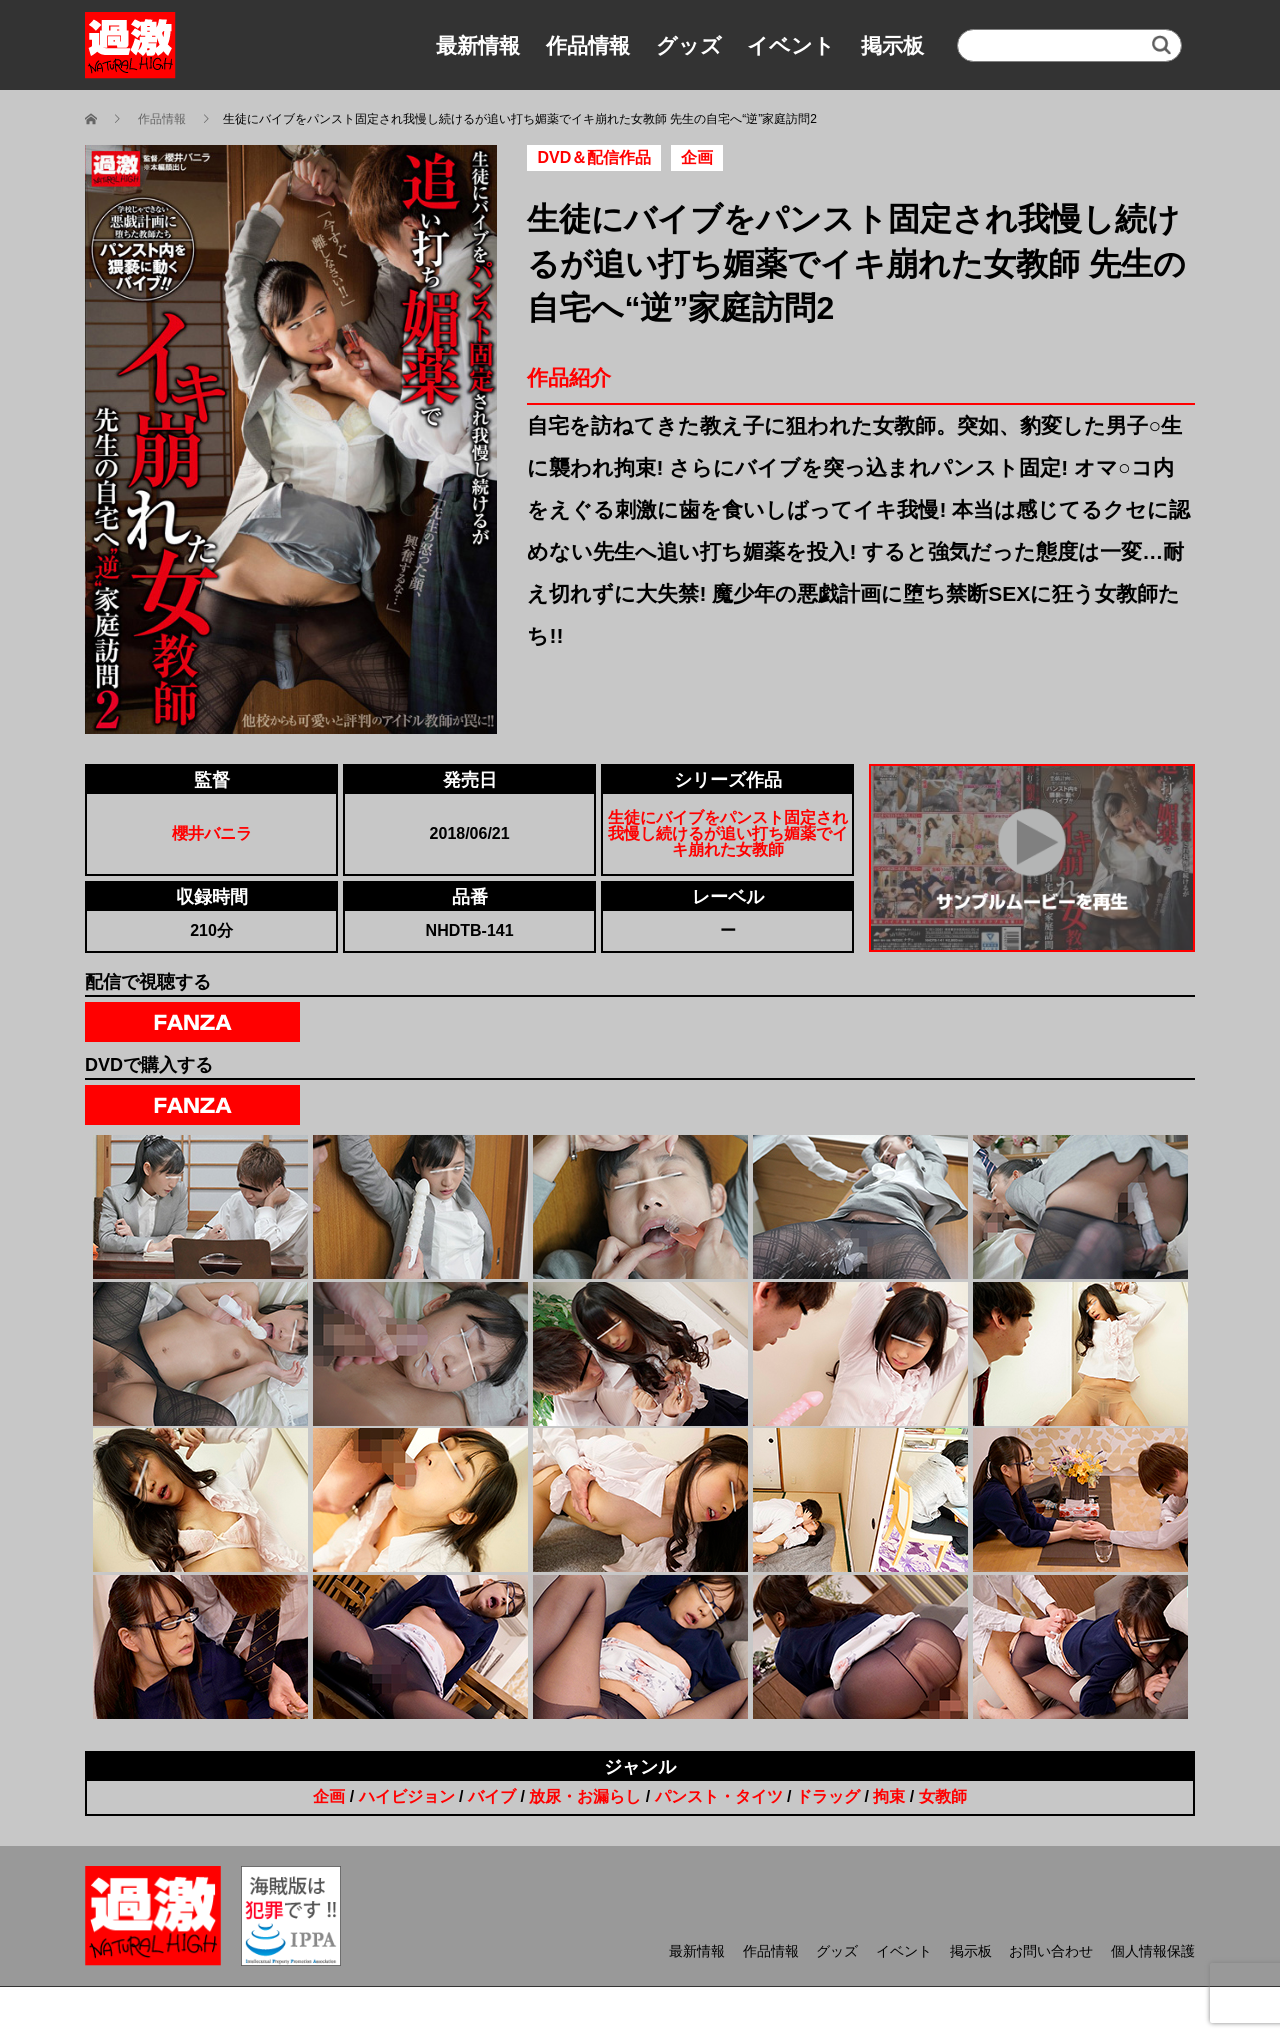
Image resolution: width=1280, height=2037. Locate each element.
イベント (791, 45)
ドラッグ (828, 1796)
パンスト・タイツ (719, 1796)
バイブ (492, 1796)
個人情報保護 (1153, 1951)
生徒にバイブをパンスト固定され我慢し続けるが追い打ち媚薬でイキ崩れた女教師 (728, 833)
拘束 (889, 1796)
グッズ (689, 45)
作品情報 (588, 45)
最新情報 (478, 45)
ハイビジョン (407, 1796)
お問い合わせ (1051, 1951)
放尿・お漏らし (585, 1796)
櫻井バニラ (212, 833)
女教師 (943, 1796)
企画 (329, 1796)
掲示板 (892, 45)
